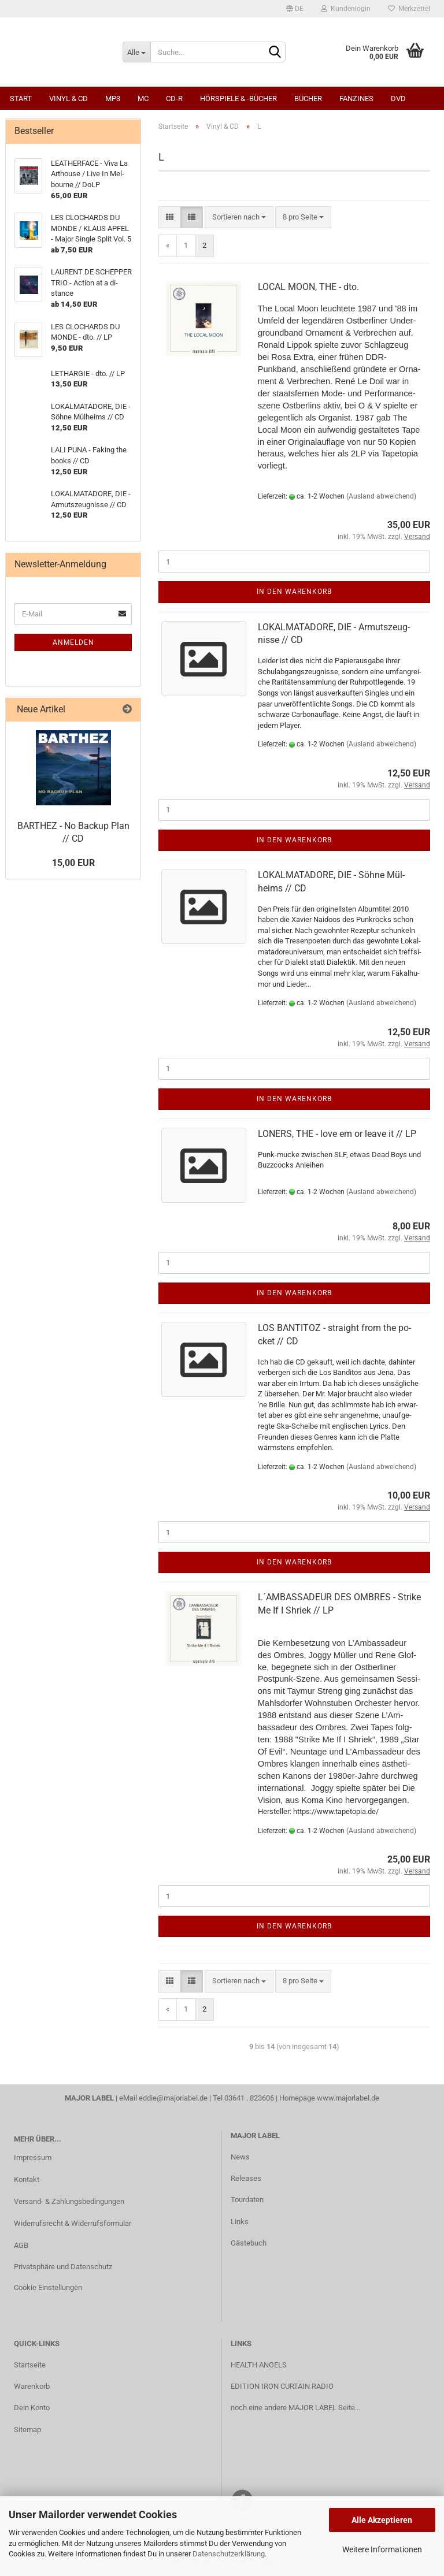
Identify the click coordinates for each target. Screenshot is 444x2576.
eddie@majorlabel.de (173, 2098)
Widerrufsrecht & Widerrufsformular (72, 2223)
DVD (398, 98)
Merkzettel (409, 9)
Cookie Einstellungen (48, 2287)
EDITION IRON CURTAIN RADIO (282, 2386)
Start (21, 98)
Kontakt (26, 2179)
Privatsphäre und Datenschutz (63, 2266)
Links (240, 2221)
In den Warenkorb (294, 592)
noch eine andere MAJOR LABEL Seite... (295, 2407)
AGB (21, 2245)
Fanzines (356, 98)
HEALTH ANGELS (259, 2365)
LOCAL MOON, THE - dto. (308, 286)
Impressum (32, 2157)
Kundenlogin (346, 9)
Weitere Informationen (382, 2549)
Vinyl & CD (68, 98)
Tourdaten (247, 2199)
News (240, 2157)
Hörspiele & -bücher (238, 98)
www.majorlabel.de (348, 2098)
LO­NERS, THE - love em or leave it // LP (337, 1133)
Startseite (30, 2365)
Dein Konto (32, 2407)
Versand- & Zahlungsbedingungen (69, 2201)
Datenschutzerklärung (229, 2553)
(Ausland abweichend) (381, 496)
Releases (246, 2178)
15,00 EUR (73, 862)
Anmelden (73, 642)
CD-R (174, 98)
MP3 (112, 98)
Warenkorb (32, 2386)
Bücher (308, 98)
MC (143, 98)
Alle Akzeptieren (382, 2520)
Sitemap (27, 2429)
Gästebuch (249, 2243)
